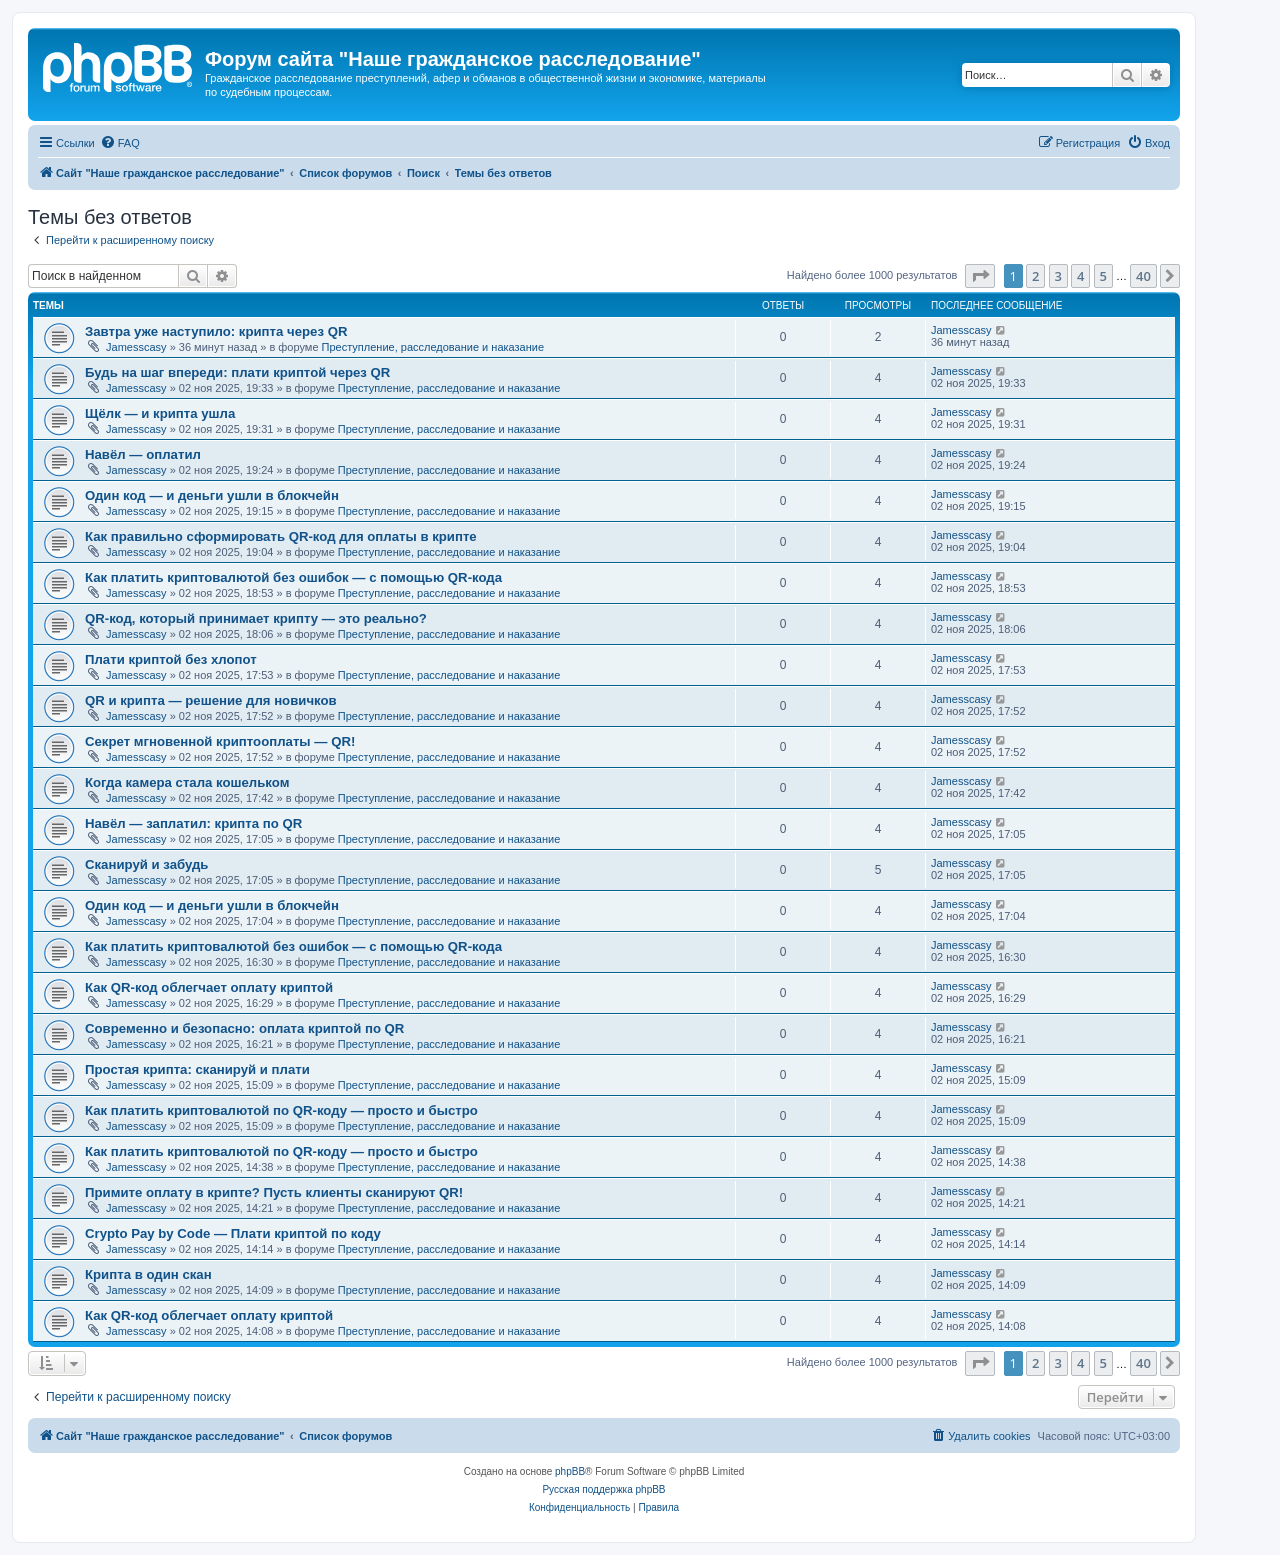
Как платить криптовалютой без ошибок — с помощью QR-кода (293, 577)
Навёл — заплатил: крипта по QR (193, 823)
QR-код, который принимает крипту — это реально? (256, 618)
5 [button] (1103, 276)
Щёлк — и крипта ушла (160, 413)
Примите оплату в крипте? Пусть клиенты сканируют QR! (274, 1192)
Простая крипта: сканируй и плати (197, 1069)
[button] (980, 276)
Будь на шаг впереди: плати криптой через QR (237, 372)
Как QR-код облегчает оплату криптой (209, 987)
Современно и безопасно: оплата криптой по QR (244, 1028)
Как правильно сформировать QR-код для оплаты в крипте (281, 536)
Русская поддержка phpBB (603, 1489)
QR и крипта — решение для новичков (211, 700)
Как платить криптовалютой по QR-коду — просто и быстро (281, 1110)
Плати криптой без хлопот (171, 659)
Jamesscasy (136, 347)
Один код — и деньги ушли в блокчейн (212, 495)
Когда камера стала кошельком (187, 782)
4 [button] (1080, 276)
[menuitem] (120, 143)
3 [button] (1058, 276)
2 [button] (1035, 276)
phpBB (570, 1471)
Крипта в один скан (148, 1274)
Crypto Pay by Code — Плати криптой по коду (233, 1233)
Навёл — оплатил (143, 454)
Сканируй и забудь (146, 864)
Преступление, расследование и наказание (433, 347)
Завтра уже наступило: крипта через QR (216, 331)
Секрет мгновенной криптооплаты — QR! (220, 741)
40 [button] (1143, 276)
